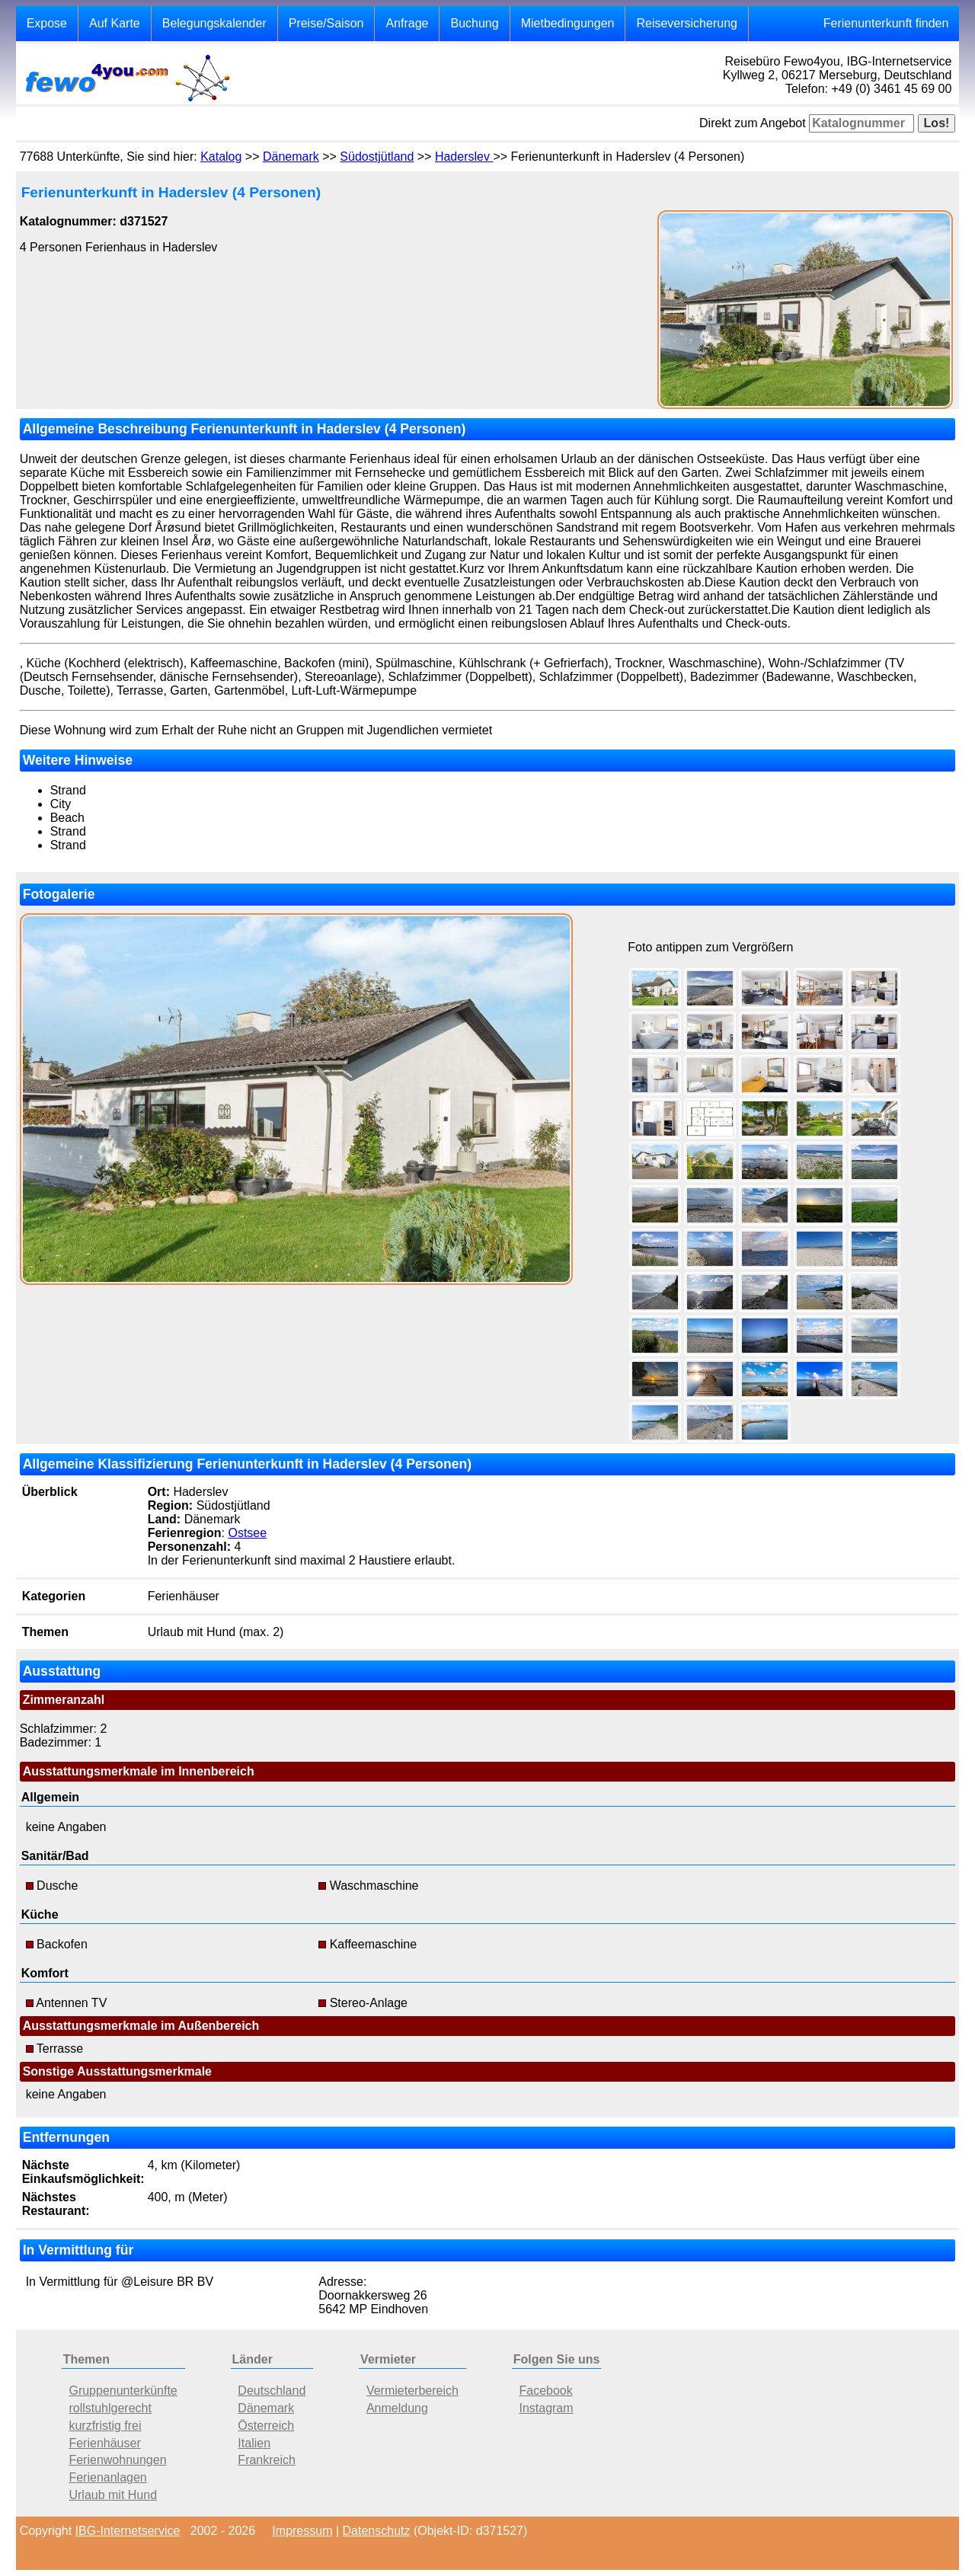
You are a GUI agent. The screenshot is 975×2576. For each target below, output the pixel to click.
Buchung (474, 23)
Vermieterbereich (412, 2390)
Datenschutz (377, 2530)
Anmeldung (397, 2408)
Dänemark (291, 156)
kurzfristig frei (105, 2425)
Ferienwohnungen (117, 2459)
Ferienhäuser (104, 2443)
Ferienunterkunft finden (886, 23)
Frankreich (267, 2459)
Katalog (220, 156)
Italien (254, 2443)
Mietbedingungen (568, 23)
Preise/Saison (326, 23)
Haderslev (464, 156)
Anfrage (406, 23)
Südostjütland (377, 156)
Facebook (545, 2390)
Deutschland (271, 2390)
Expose (47, 23)
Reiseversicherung (686, 23)
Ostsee (247, 1532)
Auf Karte (114, 23)
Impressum (302, 2530)
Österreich (266, 2425)
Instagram (546, 2408)
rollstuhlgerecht (110, 2408)
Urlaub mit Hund (113, 2494)
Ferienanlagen (107, 2477)
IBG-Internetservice (128, 2530)
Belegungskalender (214, 23)
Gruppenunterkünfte (123, 2390)
